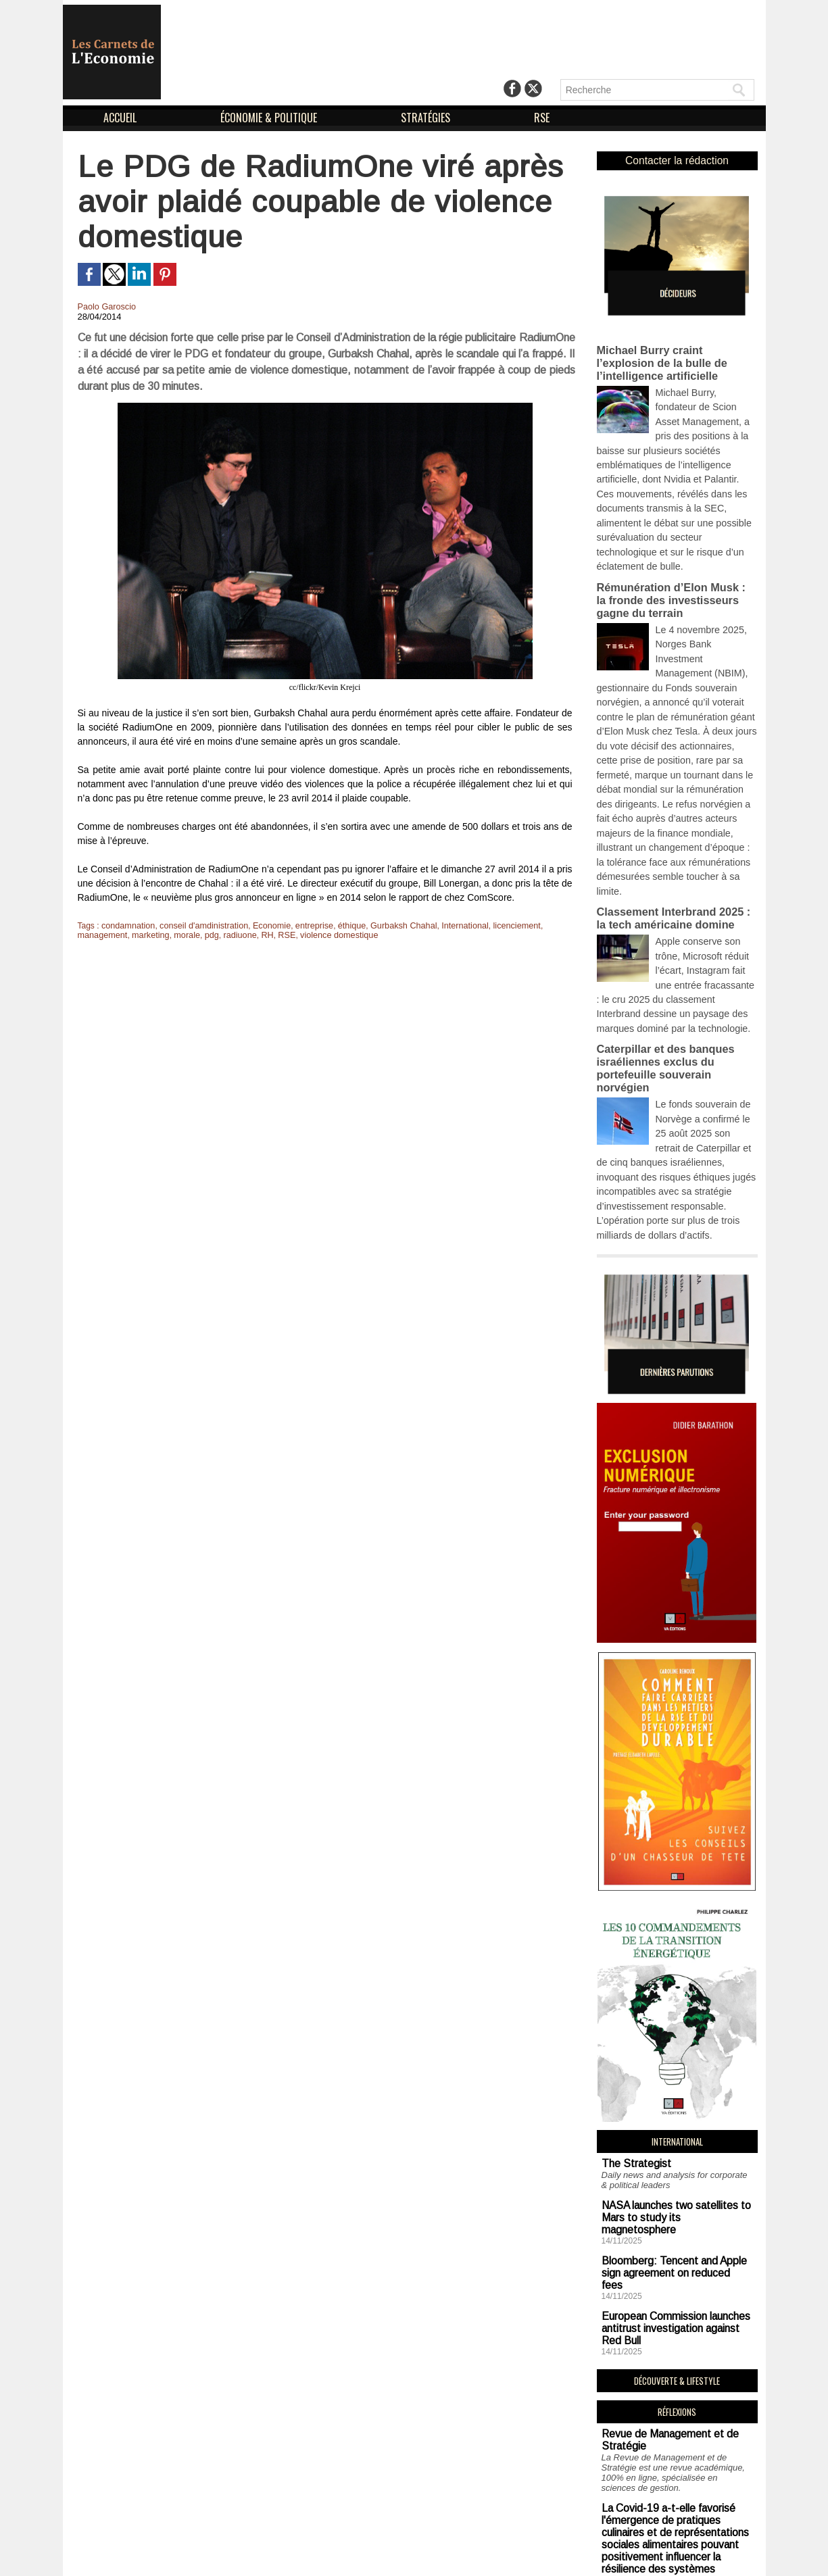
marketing (96, 935)
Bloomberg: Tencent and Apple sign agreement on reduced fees (673, 2080)
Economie (263, 926)
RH (206, 935)
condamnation (126, 926)
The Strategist (629, 1996)
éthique (339, 926)
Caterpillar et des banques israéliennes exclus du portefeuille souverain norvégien (675, 937)
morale (130, 935)
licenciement (497, 926)
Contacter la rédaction (677, 160)
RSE (542, 117)
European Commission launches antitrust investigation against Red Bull (669, 2124)
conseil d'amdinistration (199, 926)
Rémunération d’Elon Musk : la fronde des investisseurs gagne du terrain (673, 543)
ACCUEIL (121, 117)
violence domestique (275, 935)
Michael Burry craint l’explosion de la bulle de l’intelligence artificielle (673, 354)
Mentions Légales (384, 2553)
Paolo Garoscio (105, 307)
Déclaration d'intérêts (493, 2553)
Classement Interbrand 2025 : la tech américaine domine (673, 806)
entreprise (304, 926)
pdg (153, 935)
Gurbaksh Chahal (389, 926)
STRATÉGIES (427, 117)
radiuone (181, 935)
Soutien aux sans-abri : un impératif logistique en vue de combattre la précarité (673, 2455)
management (547, 926)
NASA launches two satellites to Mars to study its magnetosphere (676, 2041)
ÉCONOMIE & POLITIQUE (270, 117)
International (447, 926)
